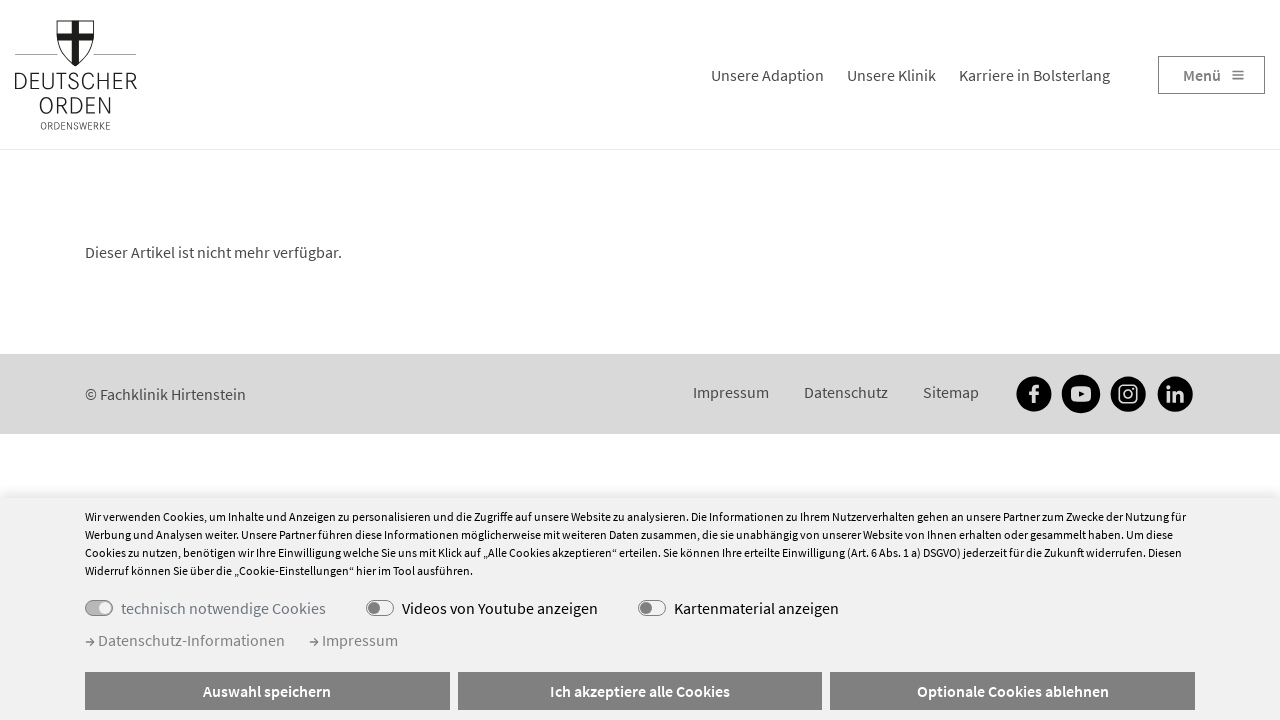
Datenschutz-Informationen (185, 640)
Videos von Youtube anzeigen (500, 608)
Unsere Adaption (767, 75)
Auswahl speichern (267, 691)
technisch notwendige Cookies (223, 608)
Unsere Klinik (891, 75)
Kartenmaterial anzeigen (756, 608)
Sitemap (951, 392)
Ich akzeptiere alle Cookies (640, 691)
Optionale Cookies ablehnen (1013, 691)
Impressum (731, 392)
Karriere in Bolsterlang (1034, 75)
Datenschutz (846, 392)
